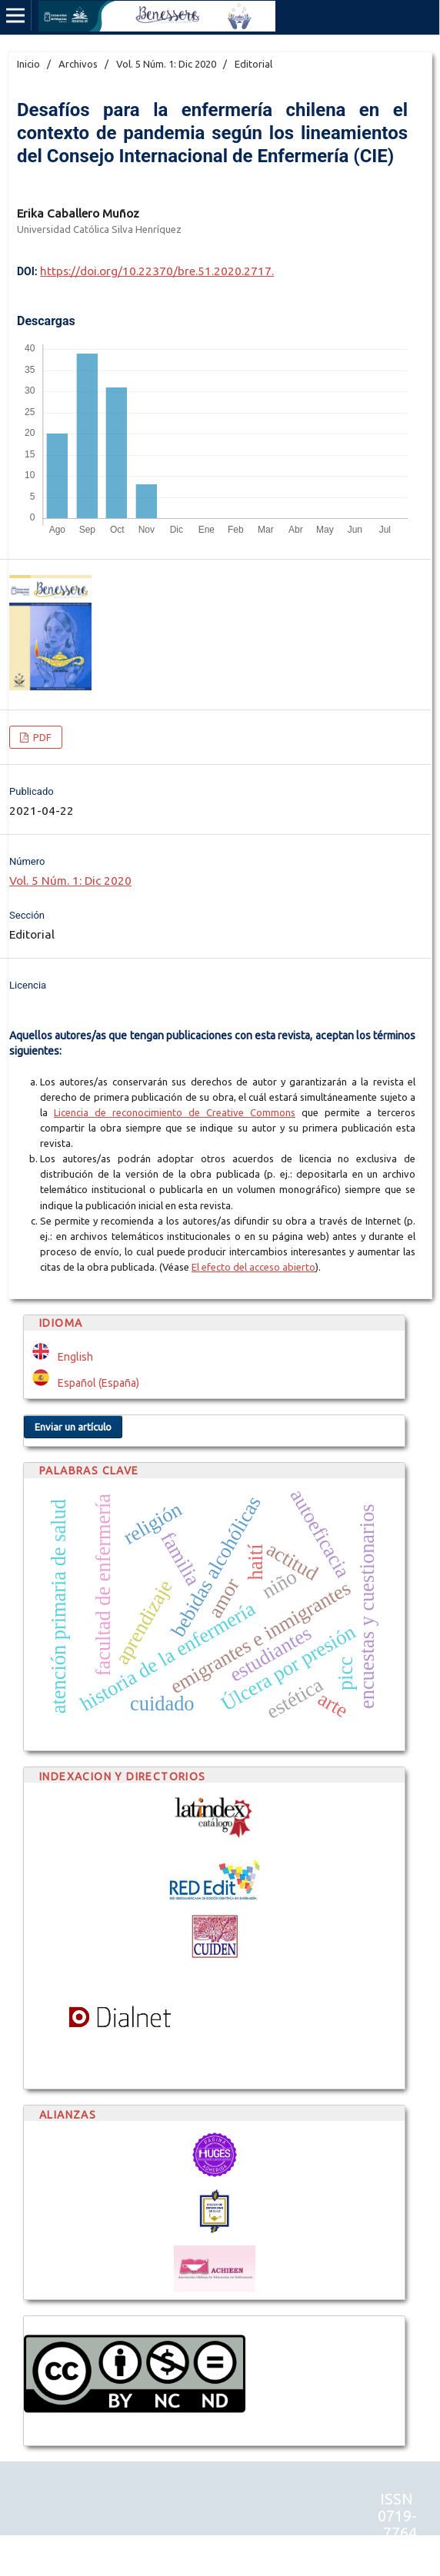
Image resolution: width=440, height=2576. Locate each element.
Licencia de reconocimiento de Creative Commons (174, 1112)
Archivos (78, 63)
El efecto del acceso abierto (253, 1266)
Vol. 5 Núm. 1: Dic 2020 (166, 63)
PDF (41, 737)
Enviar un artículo (73, 1426)
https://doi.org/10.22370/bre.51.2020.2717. (157, 271)
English (75, 1357)
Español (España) (98, 1383)
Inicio (28, 63)
